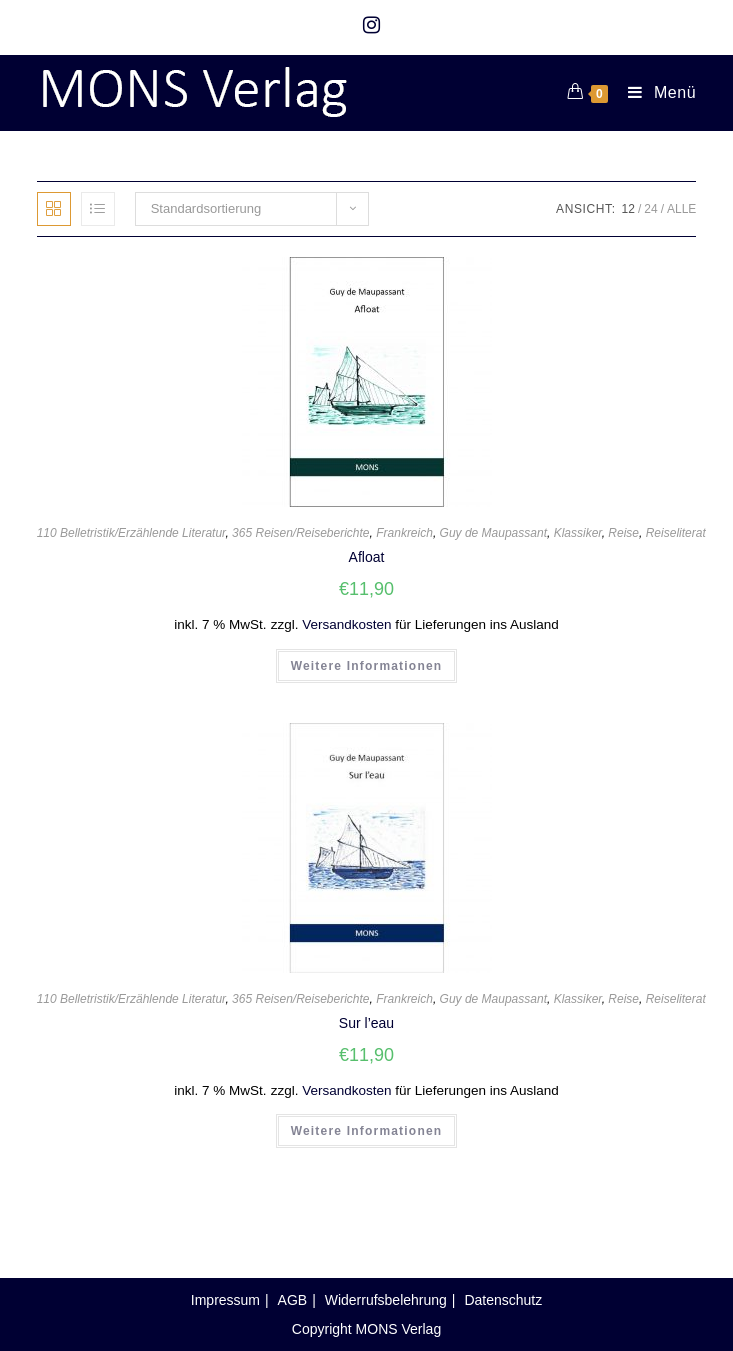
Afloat (367, 557)
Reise (623, 533)
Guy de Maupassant (493, 533)
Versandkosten (346, 624)
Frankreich (404, 533)
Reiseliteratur (681, 533)
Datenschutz (503, 1300)
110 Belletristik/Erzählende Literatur (131, 533)
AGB (293, 1300)
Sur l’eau (366, 1023)
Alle (681, 209)
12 (628, 209)
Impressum (225, 1300)
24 (650, 209)
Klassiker (578, 533)
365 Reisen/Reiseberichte (300, 533)
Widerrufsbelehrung (386, 1300)
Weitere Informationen (367, 666)
